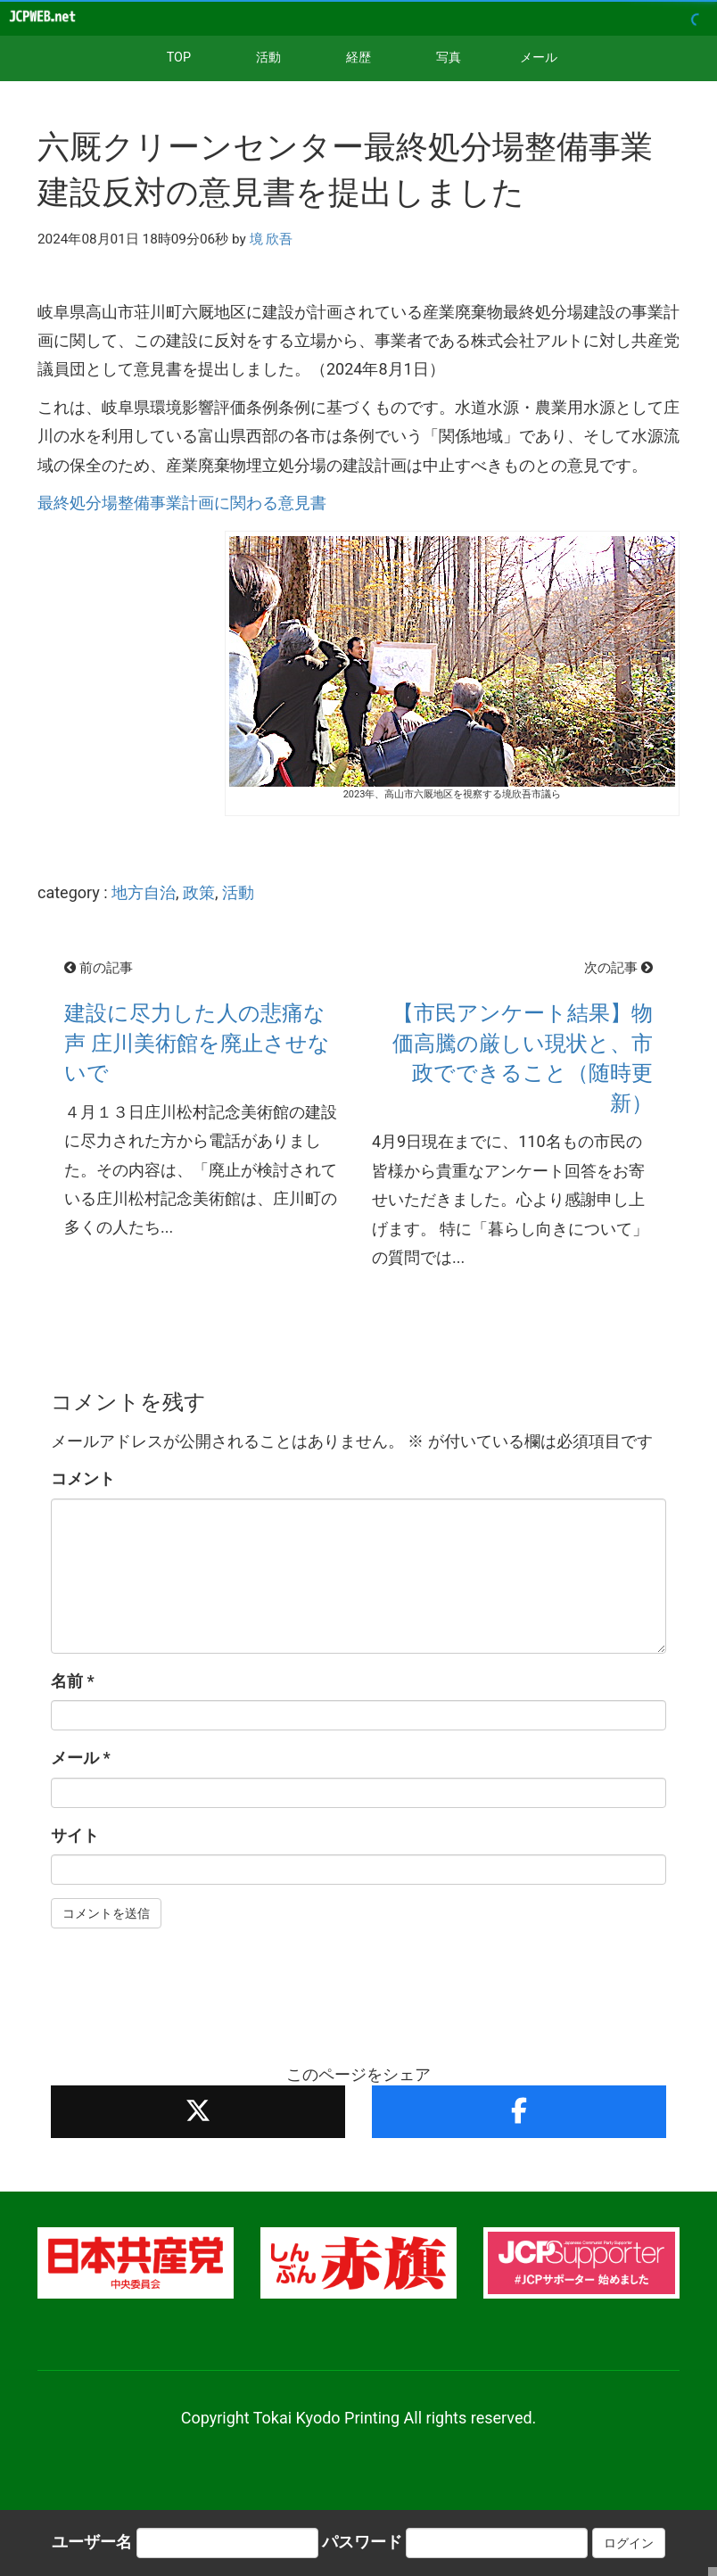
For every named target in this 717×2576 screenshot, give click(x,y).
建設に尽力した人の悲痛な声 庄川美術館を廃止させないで (197, 1043)
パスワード (362, 2541)
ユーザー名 (92, 2541)
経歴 (358, 57)
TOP (179, 57)
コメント (83, 1478)
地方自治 (143, 892)
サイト (75, 1835)
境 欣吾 (271, 239)
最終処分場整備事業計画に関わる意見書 (181, 502)
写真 (448, 57)
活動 (268, 57)
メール (538, 57)
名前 (73, 1681)
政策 (199, 892)
